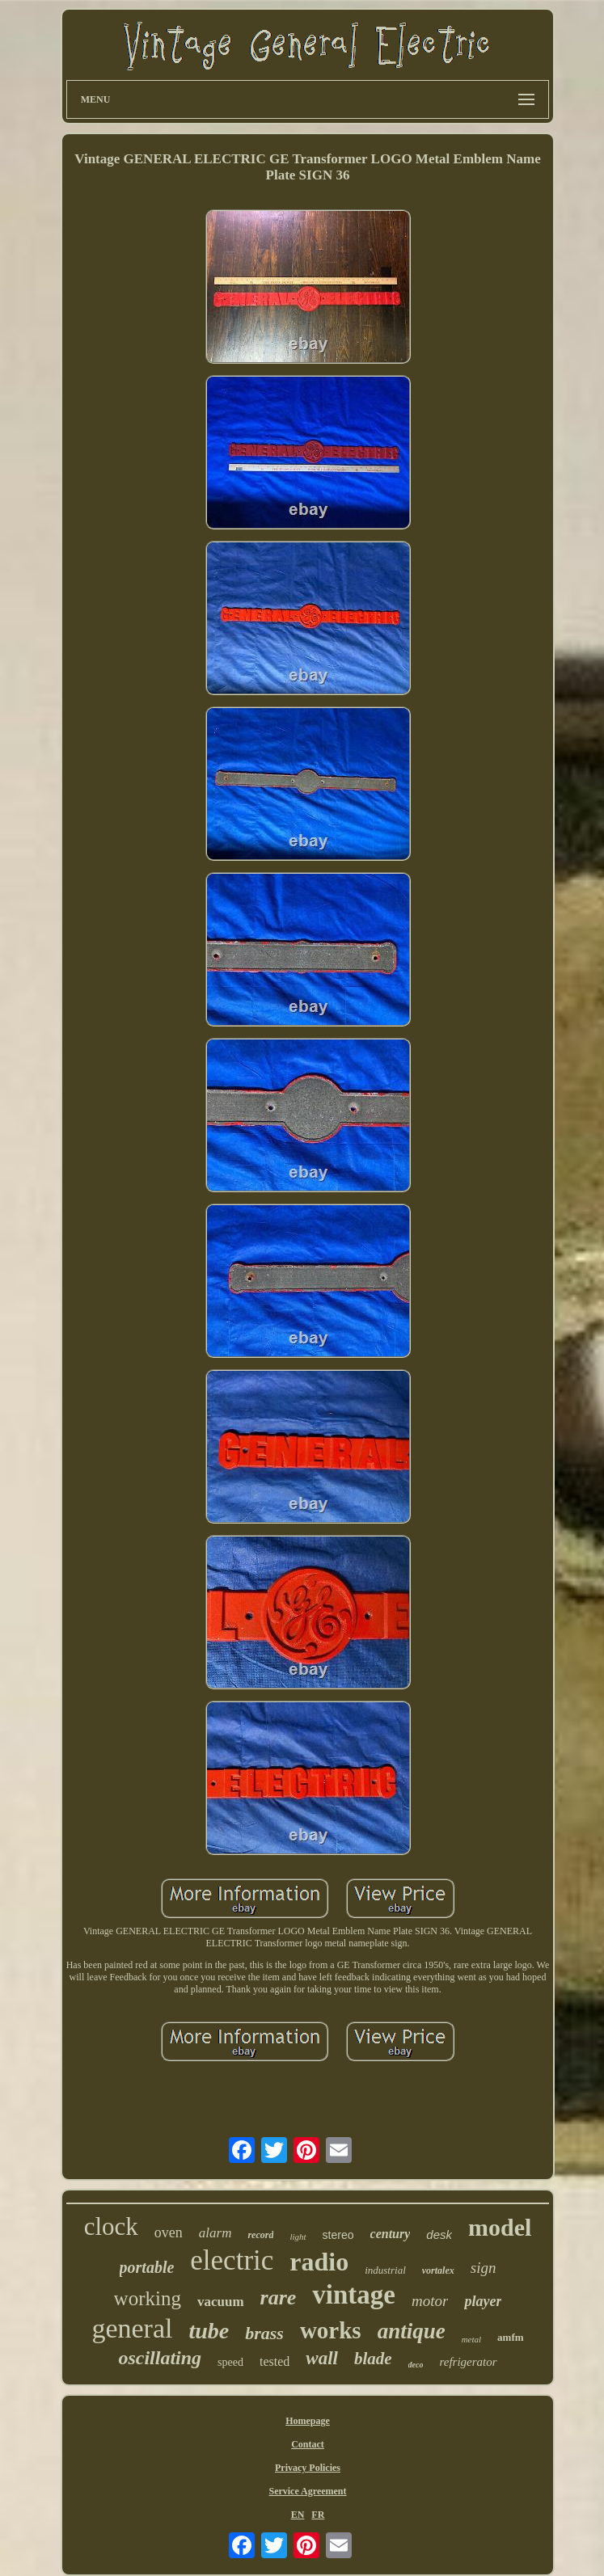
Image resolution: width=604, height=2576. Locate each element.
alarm (215, 2233)
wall (322, 2358)
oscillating (159, 2357)
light (297, 2236)
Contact (307, 2444)
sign (483, 2267)
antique (412, 2331)
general (131, 2328)
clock (111, 2226)
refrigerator (467, 2361)
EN (298, 2514)
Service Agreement (307, 2491)
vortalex (438, 2270)
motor (430, 2300)
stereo (338, 2234)
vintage (353, 2294)
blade (373, 2358)
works (330, 2330)
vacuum (220, 2301)
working (147, 2298)
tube (208, 2330)
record (260, 2235)
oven (168, 2232)
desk (439, 2234)
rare (278, 2297)
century (390, 2234)
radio (318, 2261)
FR (317, 2514)
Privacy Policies (307, 2467)
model (499, 2227)
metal (471, 2339)
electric (231, 2260)
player (482, 2301)
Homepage (307, 2420)
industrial (385, 2270)
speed (230, 2362)
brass (264, 2333)
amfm (510, 2337)
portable (147, 2267)
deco (416, 2364)
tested (274, 2361)
